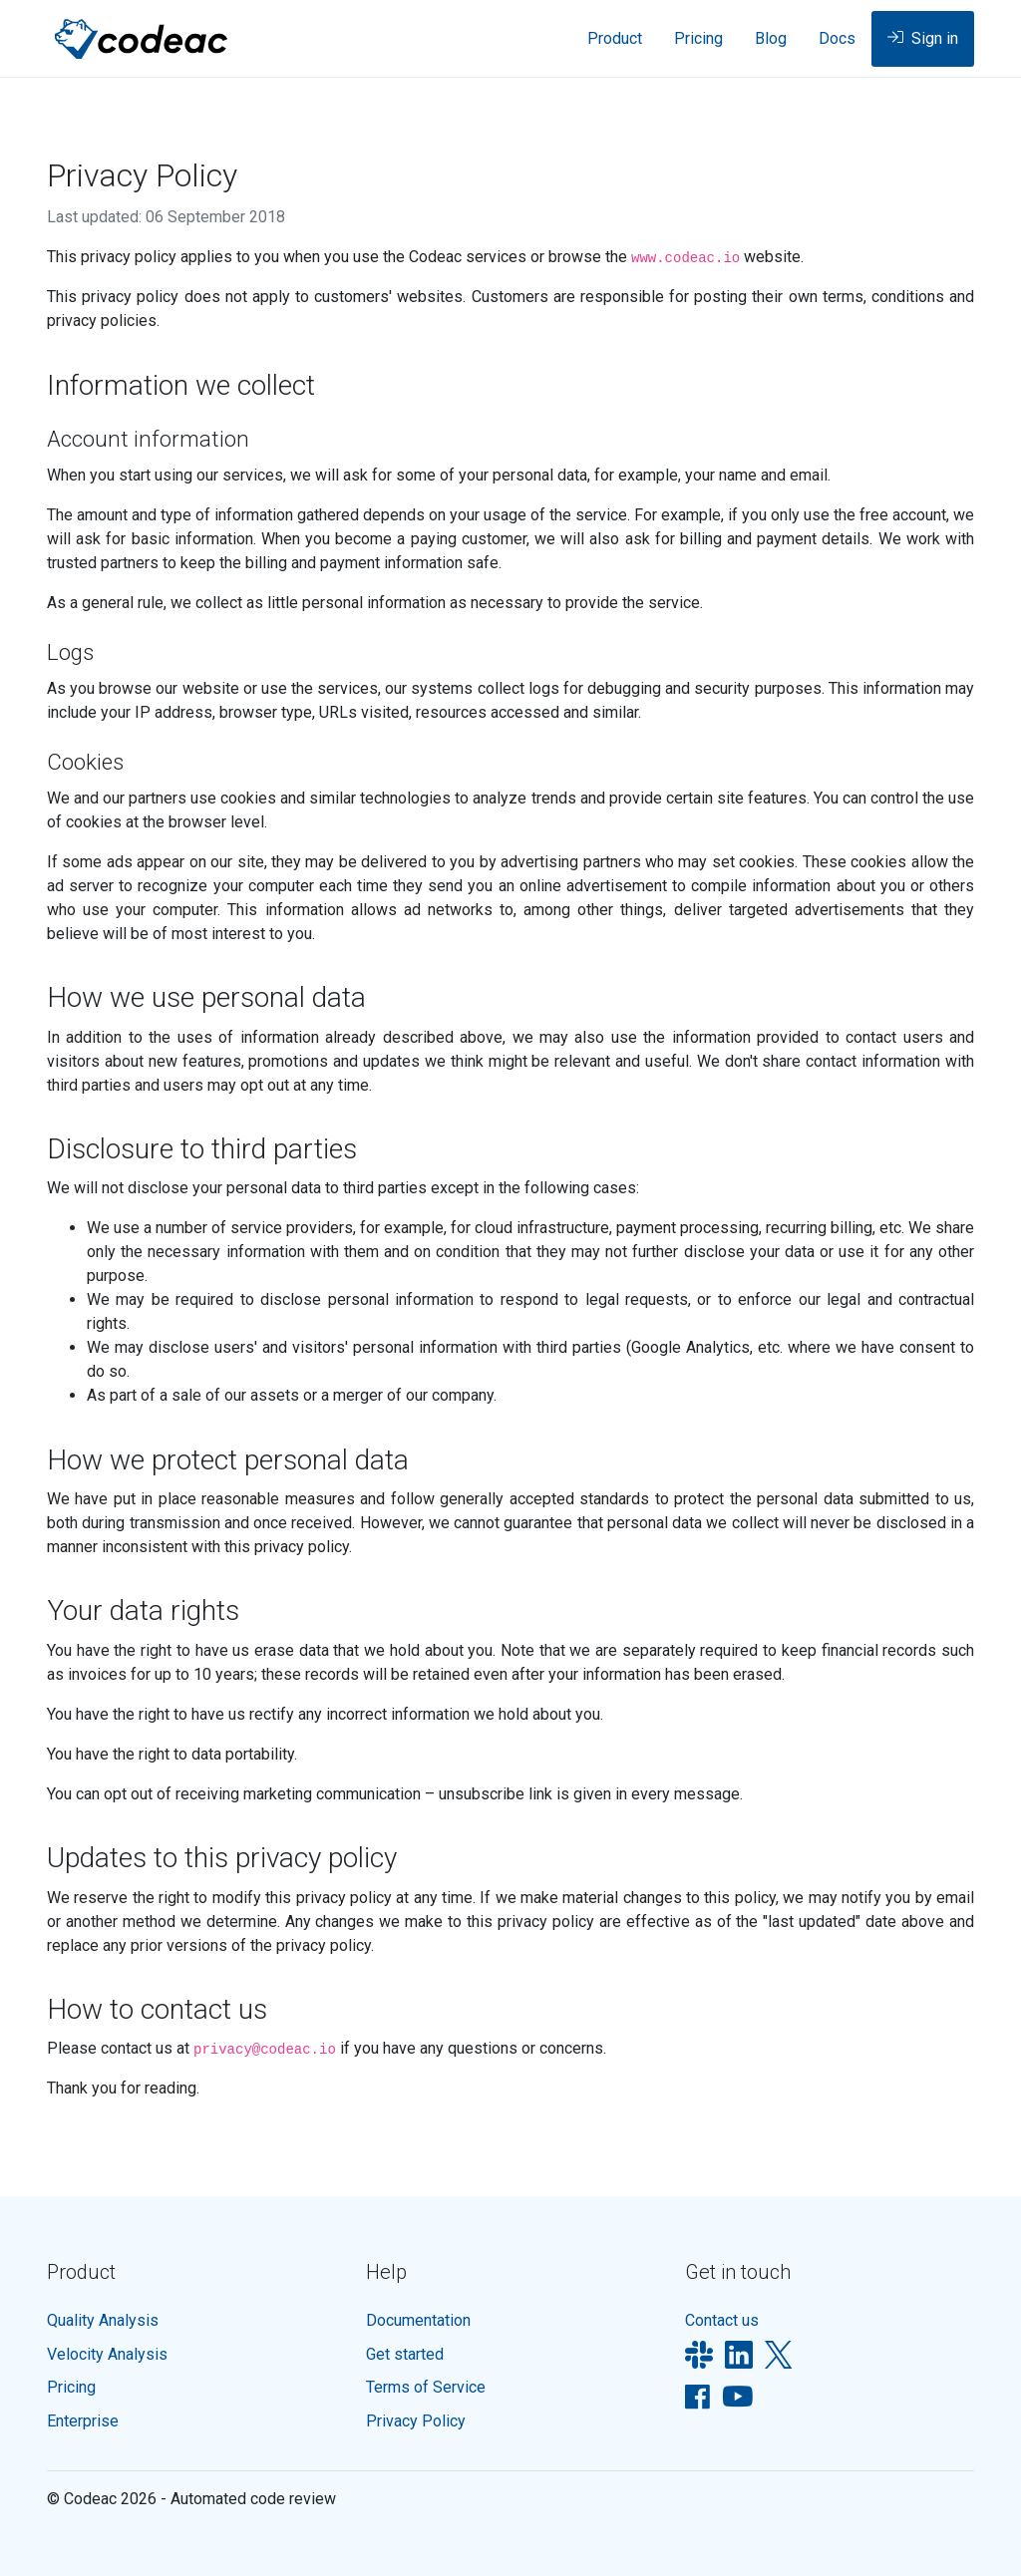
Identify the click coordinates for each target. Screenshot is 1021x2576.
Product (614, 38)
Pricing (698, 38)
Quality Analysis (103, 2320)
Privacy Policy (416, 2421)
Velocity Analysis (107, 2354)
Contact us (722, 2320)
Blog (771, 38)
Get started (405, 2354)
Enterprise (83, 2421)
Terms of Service (426, 2387)
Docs (837, 38)
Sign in (922, 40)
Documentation (418, 2320)
